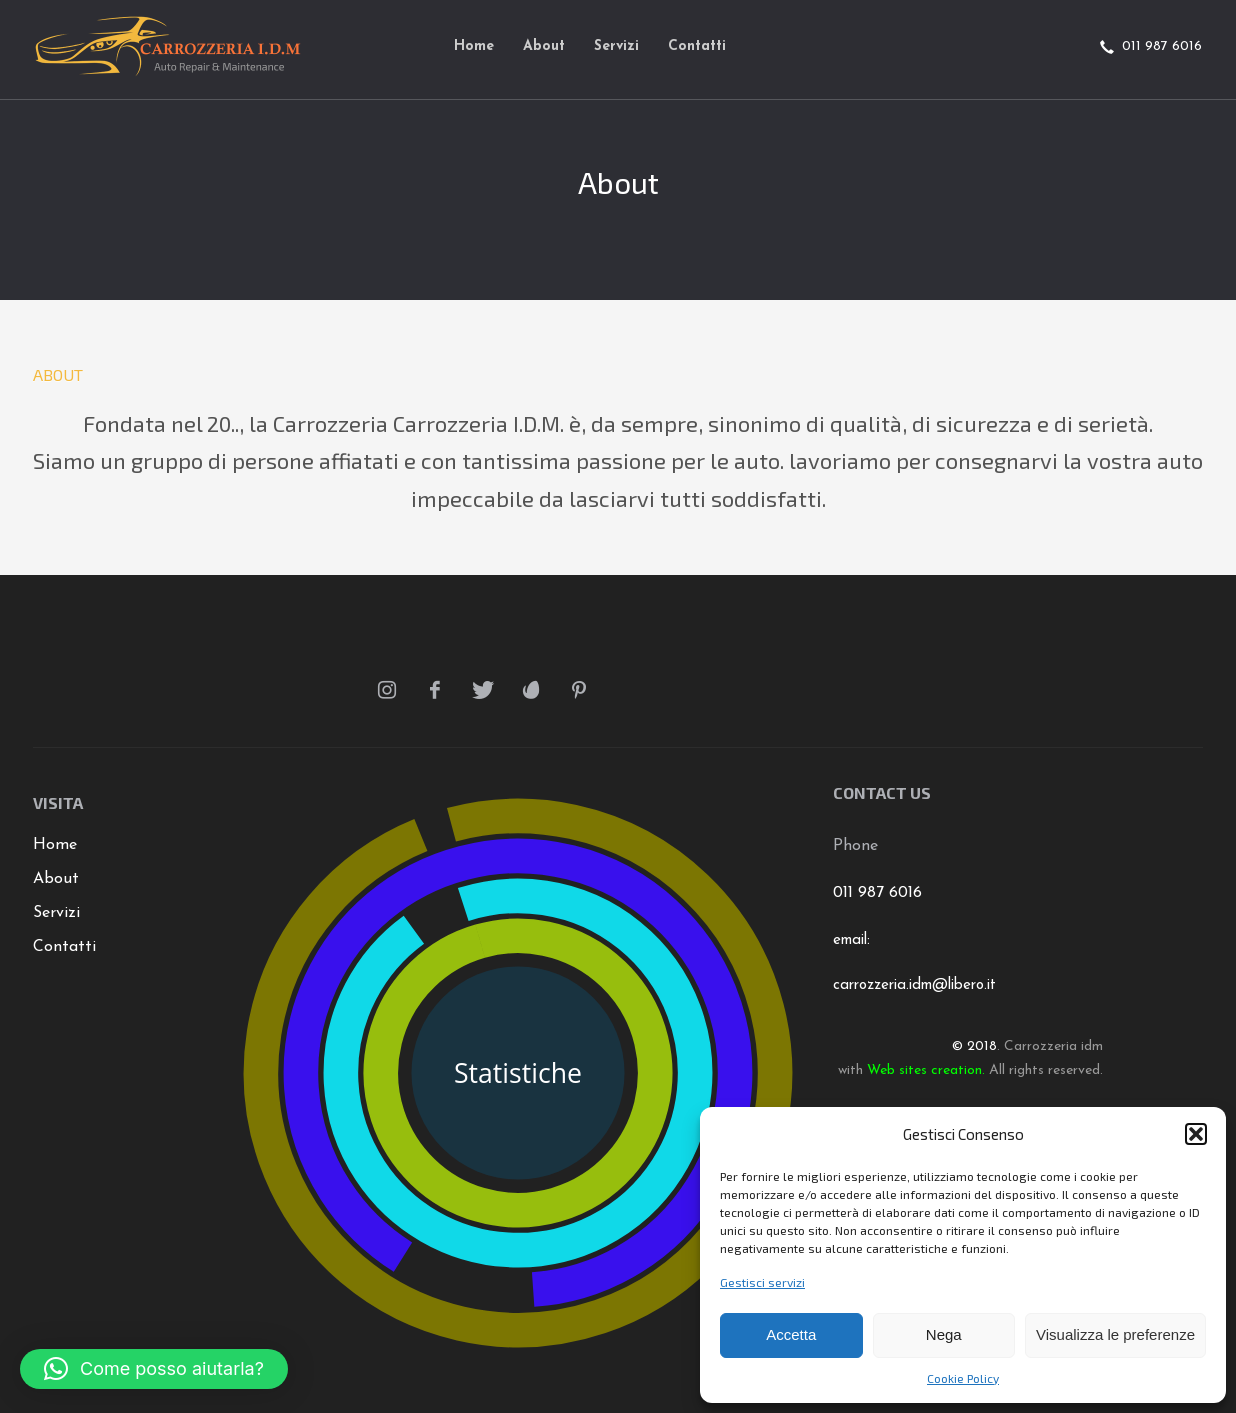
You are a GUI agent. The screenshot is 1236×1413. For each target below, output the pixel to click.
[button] (1196, 1134)
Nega (944, 1334)
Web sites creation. (926, 1070)
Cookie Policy (963, 1378)
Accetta (791, 1334)
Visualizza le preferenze (1115, 1334)
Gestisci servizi (762, 1282)
